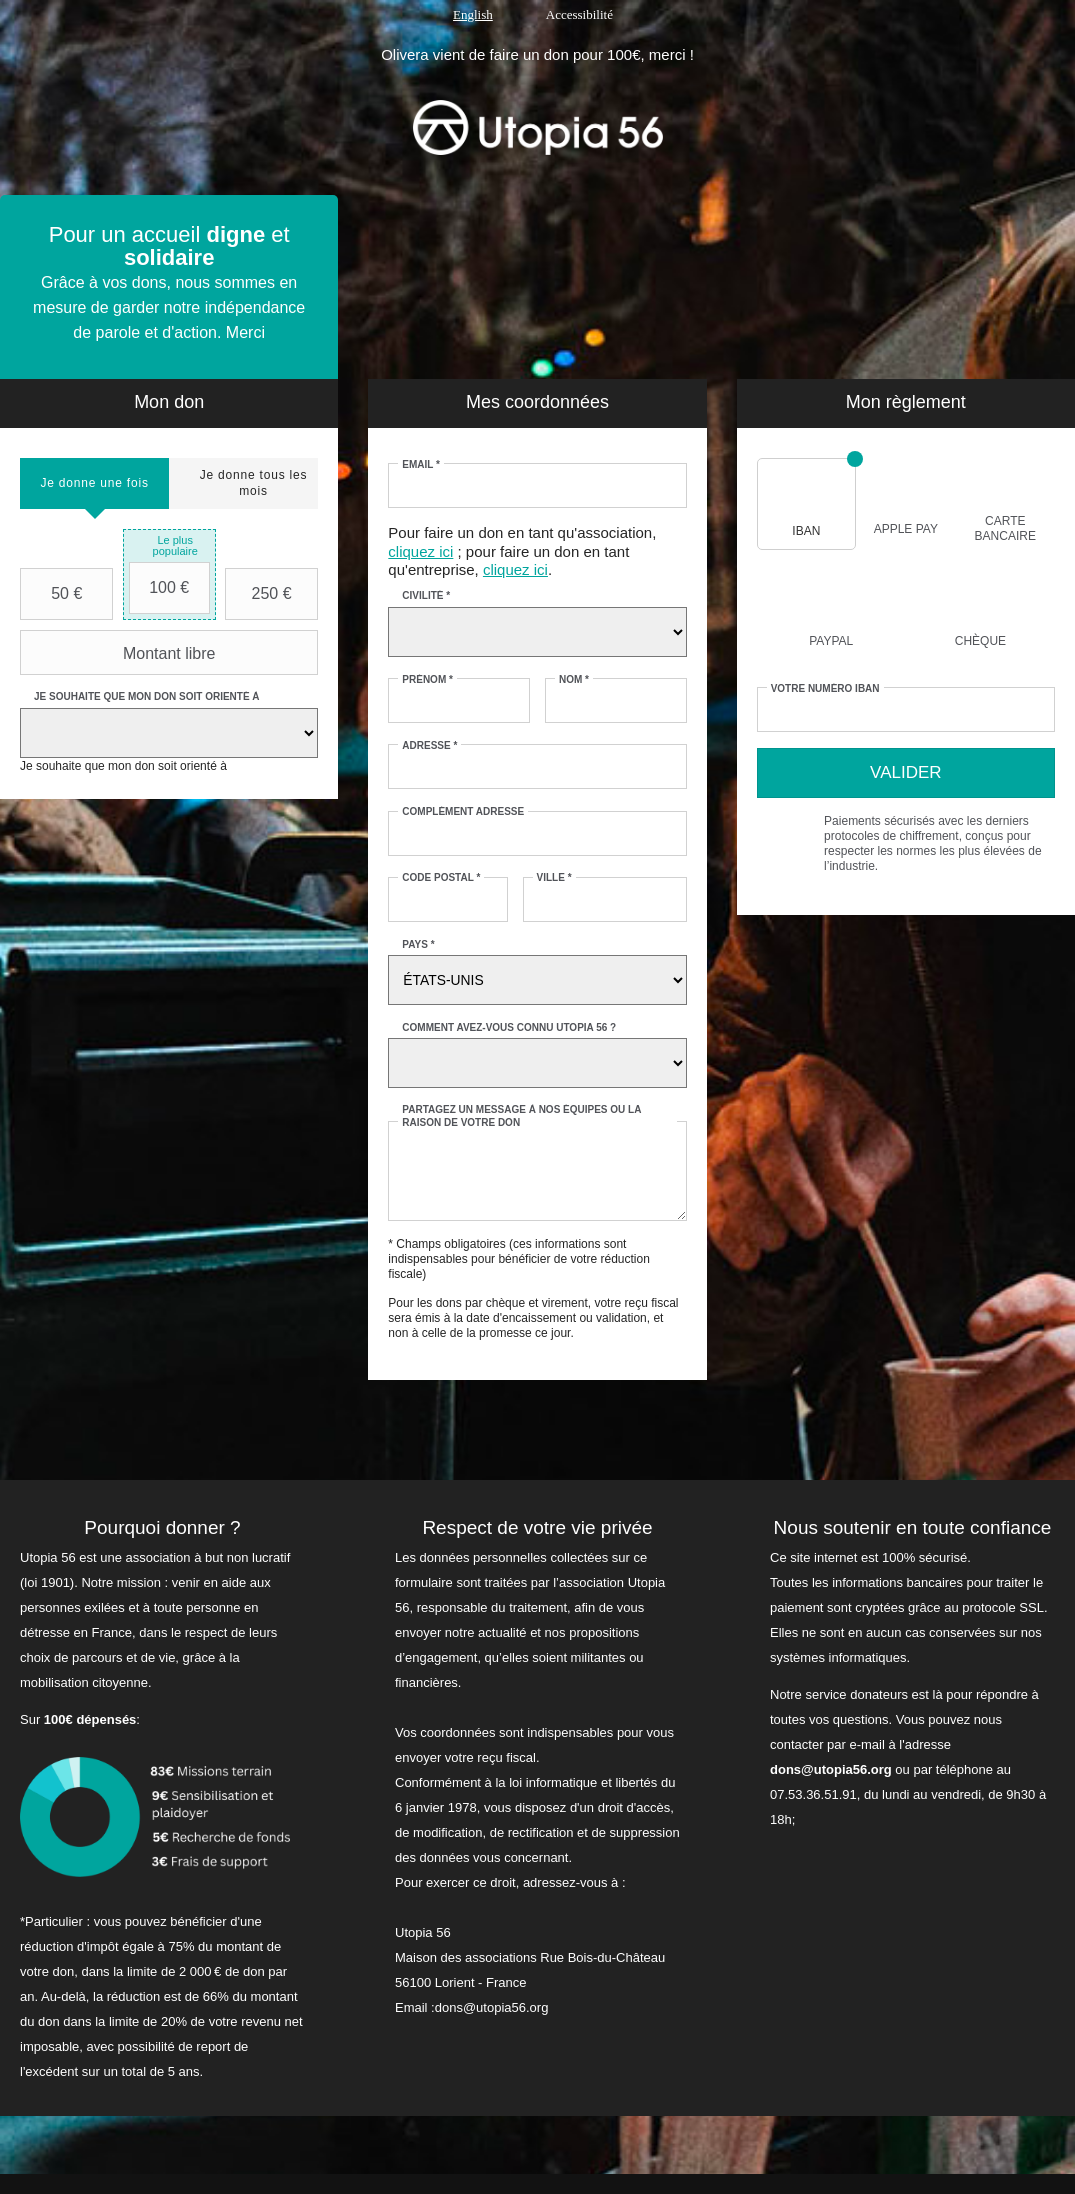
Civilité (426, 595)
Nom (574, 679)
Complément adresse (463, 811)
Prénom (427, 679)
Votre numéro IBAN (825, 688)
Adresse (429, 745)
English (473, 14)
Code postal (441, 877)
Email (421, 464)
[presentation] (94, 483)
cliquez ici (420, 551)
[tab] (94, 483)
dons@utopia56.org (831, 1769)
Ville (554, 877)
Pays (418, 944)
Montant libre (120, 653)
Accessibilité (579, 14)
